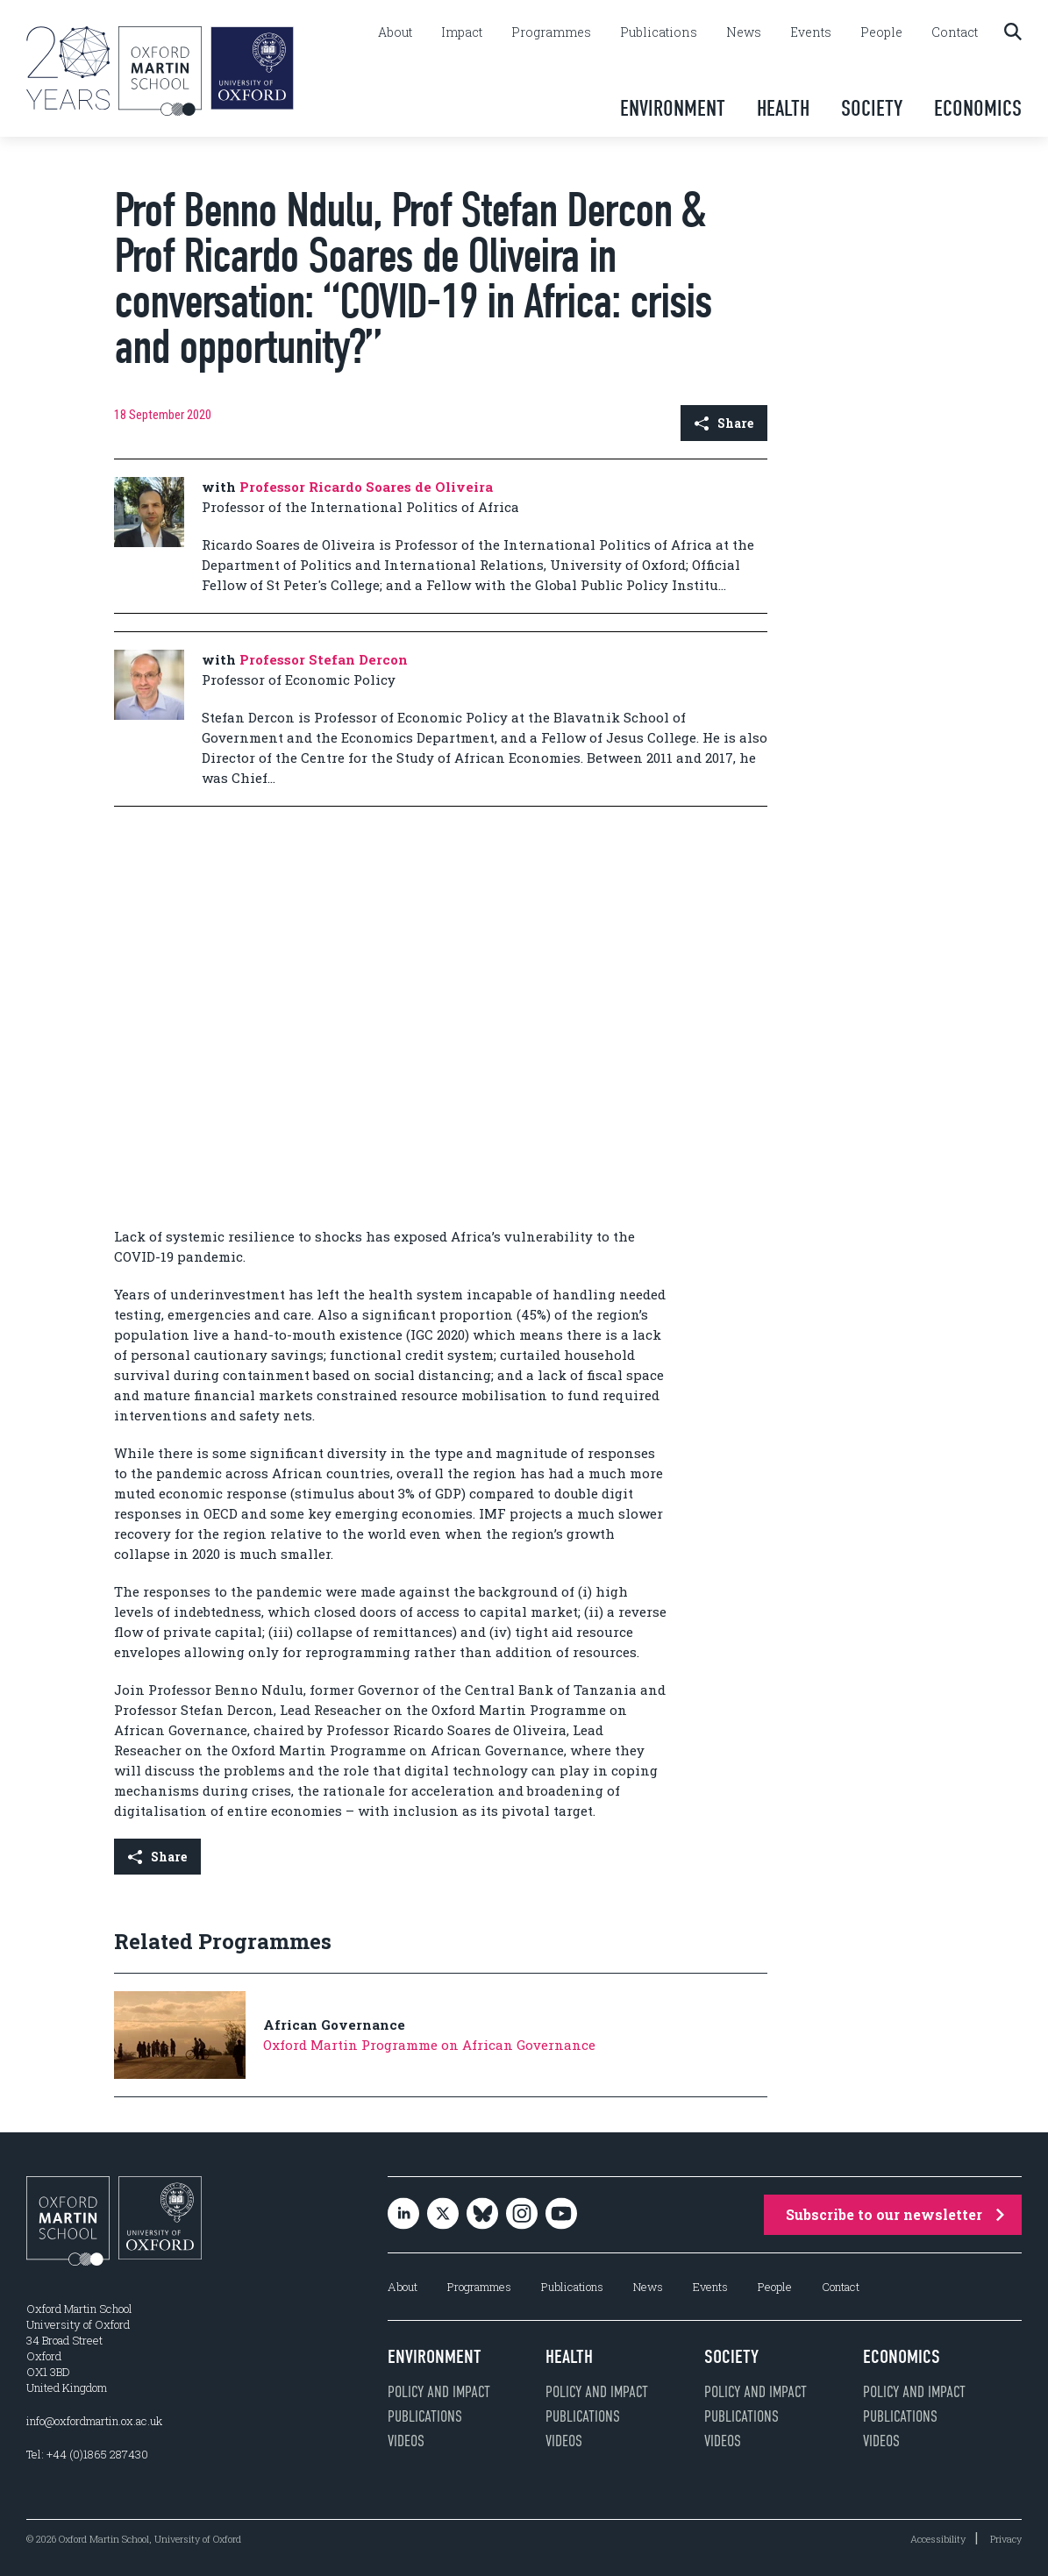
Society (871, 108)
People (881, 32)
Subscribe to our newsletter (895, 2214)
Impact (461, 32)
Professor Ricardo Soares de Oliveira (366, 486)
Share (724, 423)
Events (810, 32)
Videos (406, 2441)
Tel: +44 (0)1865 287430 (87, 2454)
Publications (658, 32)
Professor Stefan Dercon (323, 659)
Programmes (551, 32)
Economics (978, 108)
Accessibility (938, 2538)
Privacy (1006, 2538)
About (395, 32)
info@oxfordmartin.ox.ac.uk (94, 2421)
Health (783, 108)
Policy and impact (439, 2392)
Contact (954, 32)
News (743, 32)
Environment (672, 108)
